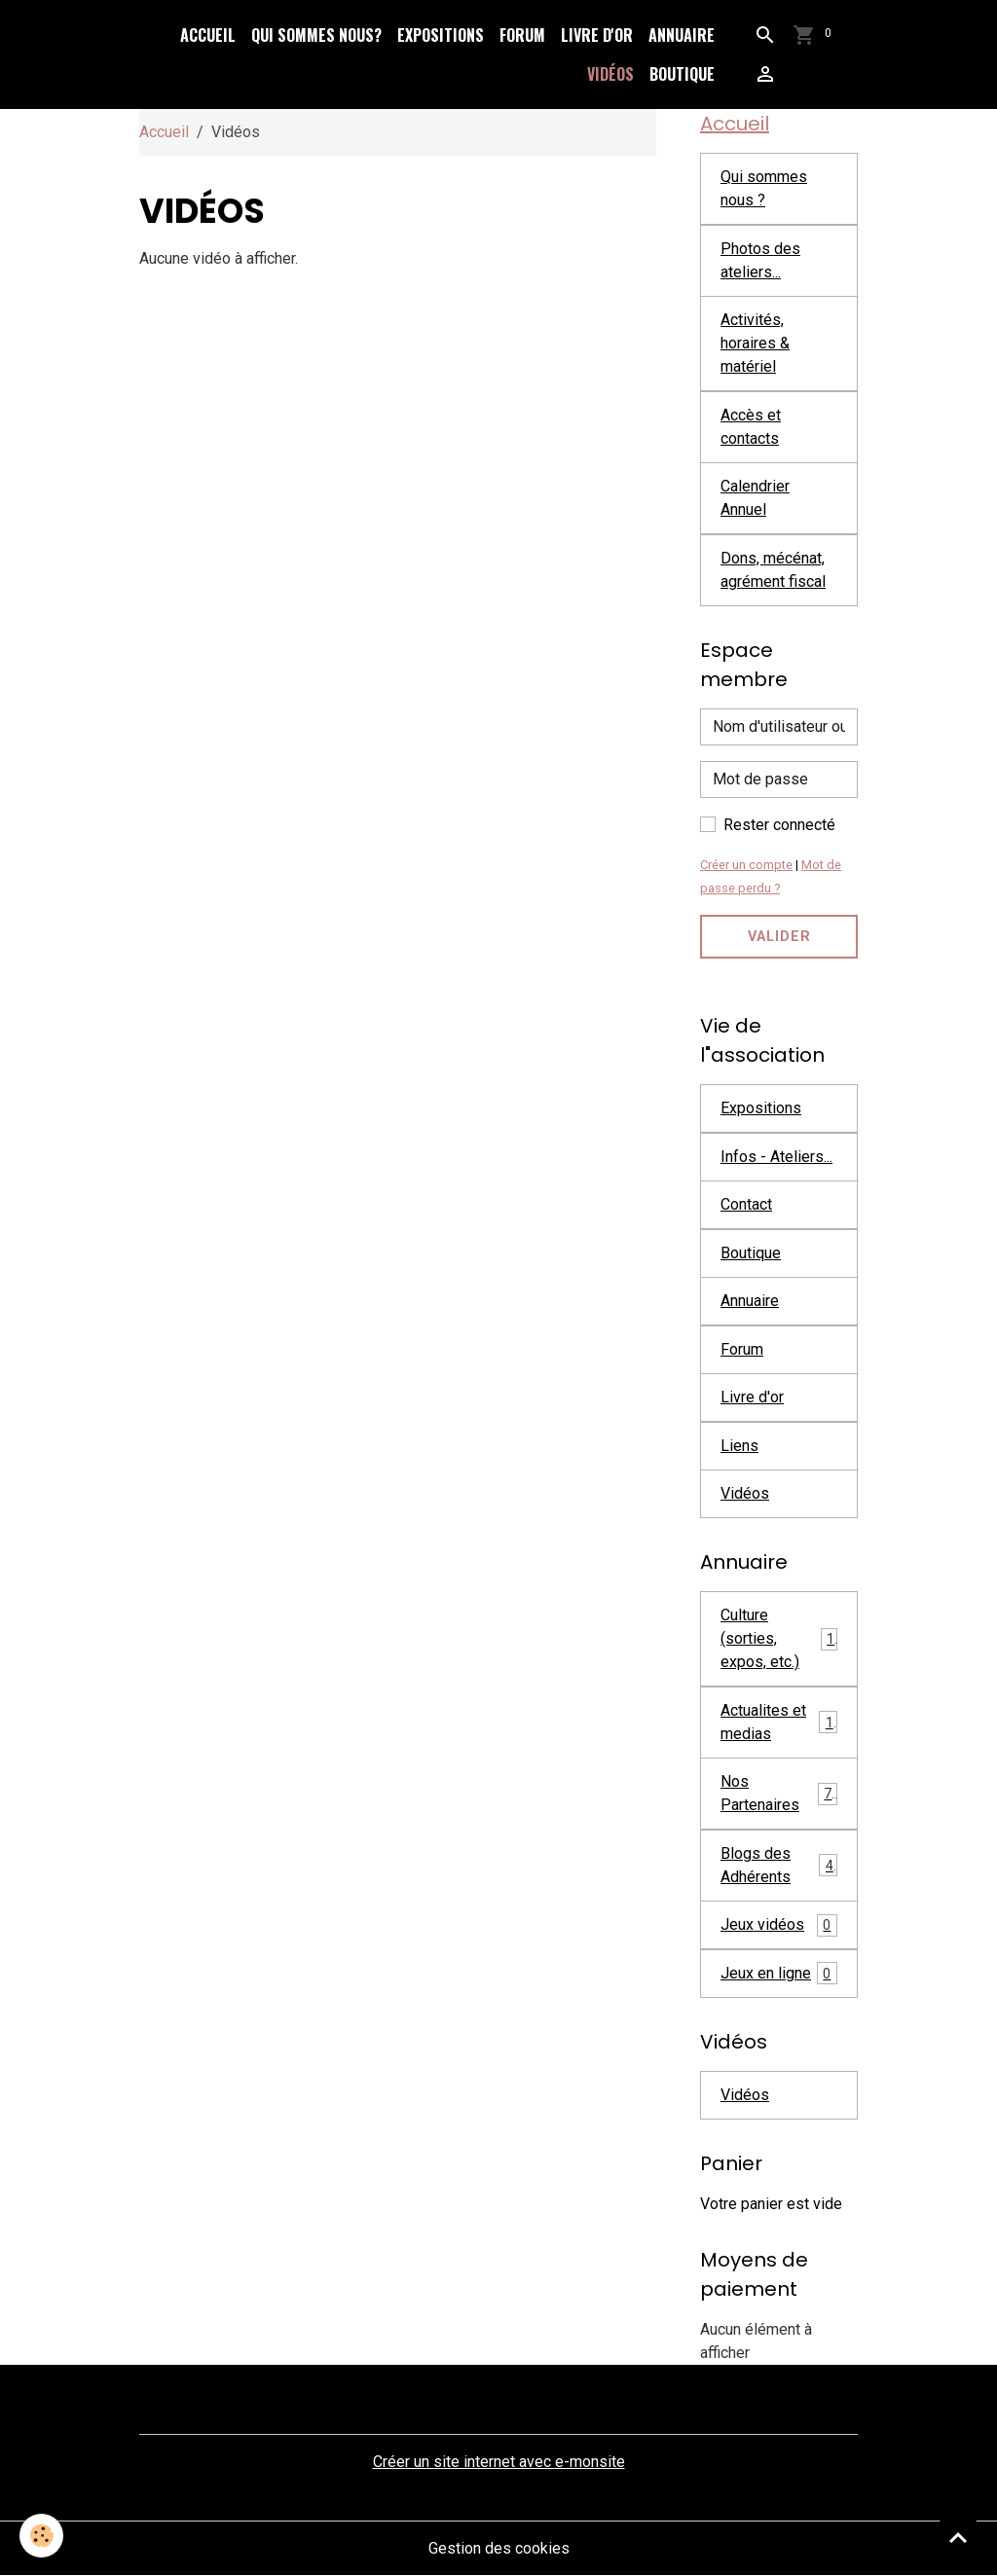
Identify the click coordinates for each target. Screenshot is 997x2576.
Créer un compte (746, 864)
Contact (746, 1204)
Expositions (440, 35)
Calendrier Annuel (755, 498)
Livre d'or (597, 35)
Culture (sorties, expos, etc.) (778, 1638)
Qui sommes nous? (316, 35)
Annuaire (681, 35)
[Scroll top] (958, 2537)
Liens (739, 1445)
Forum (522, 35)
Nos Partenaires (778, 1793)
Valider (779, 936)
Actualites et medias (778, 1722)
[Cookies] (41, 2536)
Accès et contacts (750, 427)
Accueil (208, 35)
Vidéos (610, 74)
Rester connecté (779, 825)
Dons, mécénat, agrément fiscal (773, 570)
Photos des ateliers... (760, 260)
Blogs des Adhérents (778, 1865)
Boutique (682, 74)
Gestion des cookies (499, 2548)
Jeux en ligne (778, 1973)
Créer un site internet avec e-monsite (499, 2461)
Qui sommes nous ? (763, 188)
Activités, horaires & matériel (755, 343)
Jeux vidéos (778, 1925)
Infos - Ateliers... (776, 1156)
